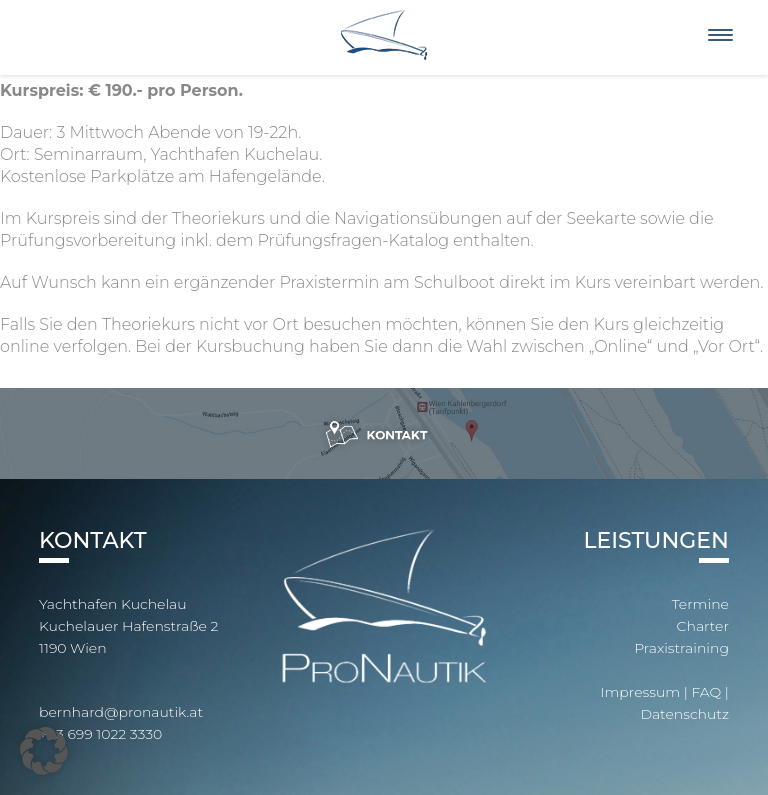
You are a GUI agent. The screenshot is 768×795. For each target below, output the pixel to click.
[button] (44, 751)
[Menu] (720, 36)
